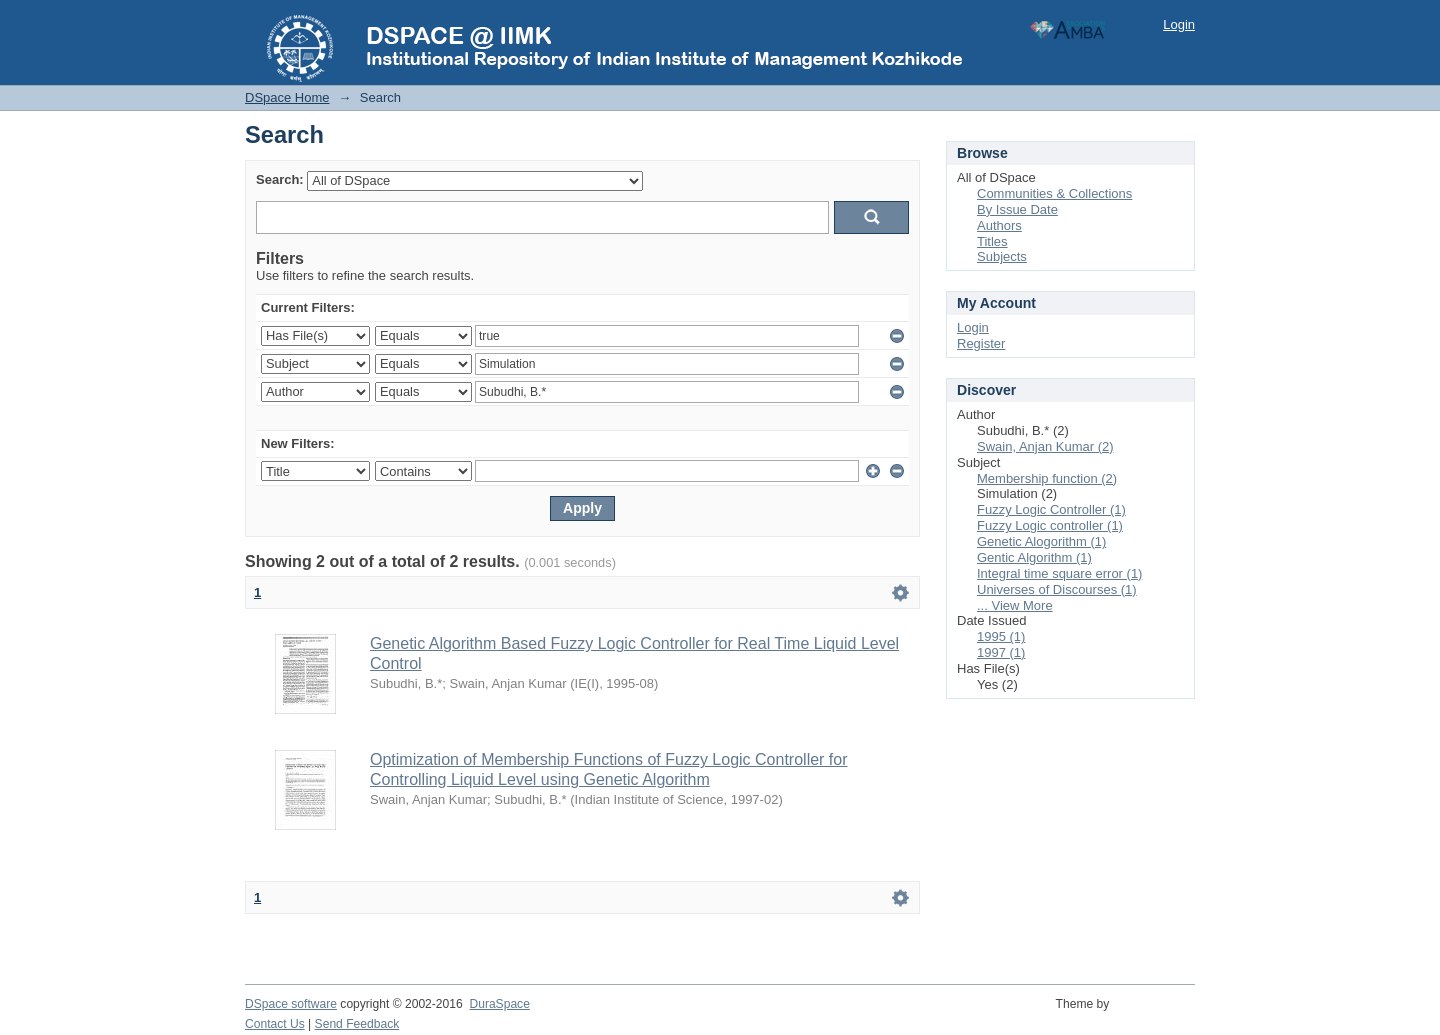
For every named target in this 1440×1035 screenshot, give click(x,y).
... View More (1015, 605)
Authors (999, 225)
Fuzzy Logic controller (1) (1050, 525)
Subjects (1002, 256)
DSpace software (291, 1004)
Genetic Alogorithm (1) (1041, 541)
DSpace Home (287, 97)
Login (1179, 24)
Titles (992, 241)
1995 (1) (1001, 636)
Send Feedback (357, 1024)
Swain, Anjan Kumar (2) (1045, 446)
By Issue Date (1017, 209)
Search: (280, 179)
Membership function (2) (1047, 478)
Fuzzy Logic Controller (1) (1051, 509)
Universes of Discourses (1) (1057, 589)
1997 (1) (1001, 652)
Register (981, 343)
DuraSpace (499, 1004)
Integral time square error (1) (1059, 573)
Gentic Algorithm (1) (1034, 557)
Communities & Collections (1054, 193)
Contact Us (275, 1024)
